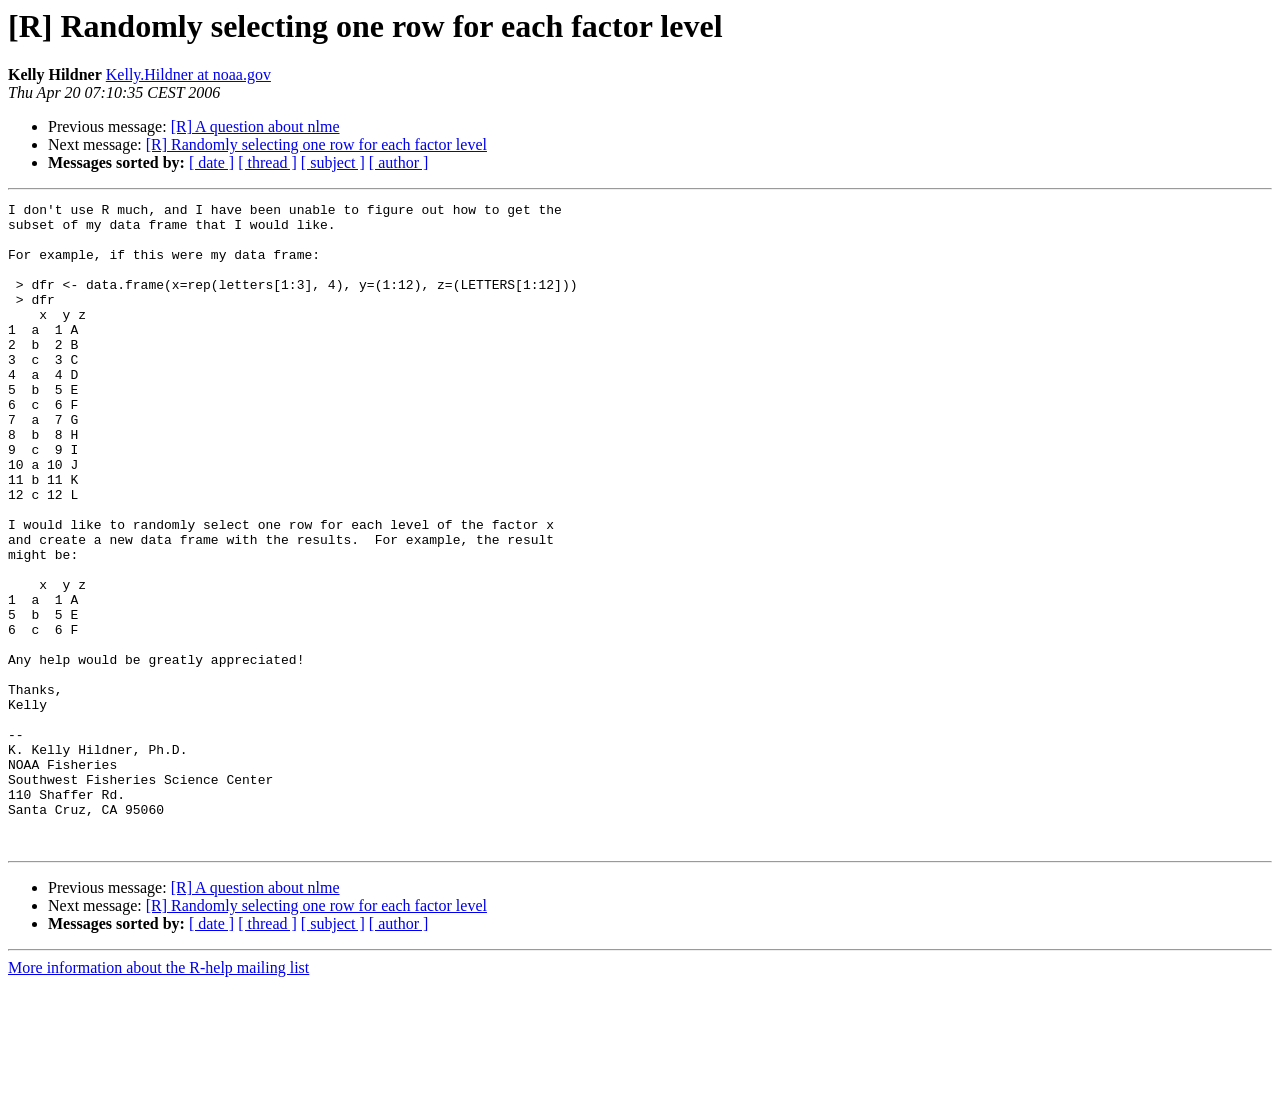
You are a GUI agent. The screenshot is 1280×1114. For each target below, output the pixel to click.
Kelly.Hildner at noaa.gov (188, 74)
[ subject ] (333, 162)
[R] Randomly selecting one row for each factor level (316, 144)
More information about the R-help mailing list (158, 1096)
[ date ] (211, 162)
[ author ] (399, 162)
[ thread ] (267, 162)
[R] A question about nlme (255, 126)
